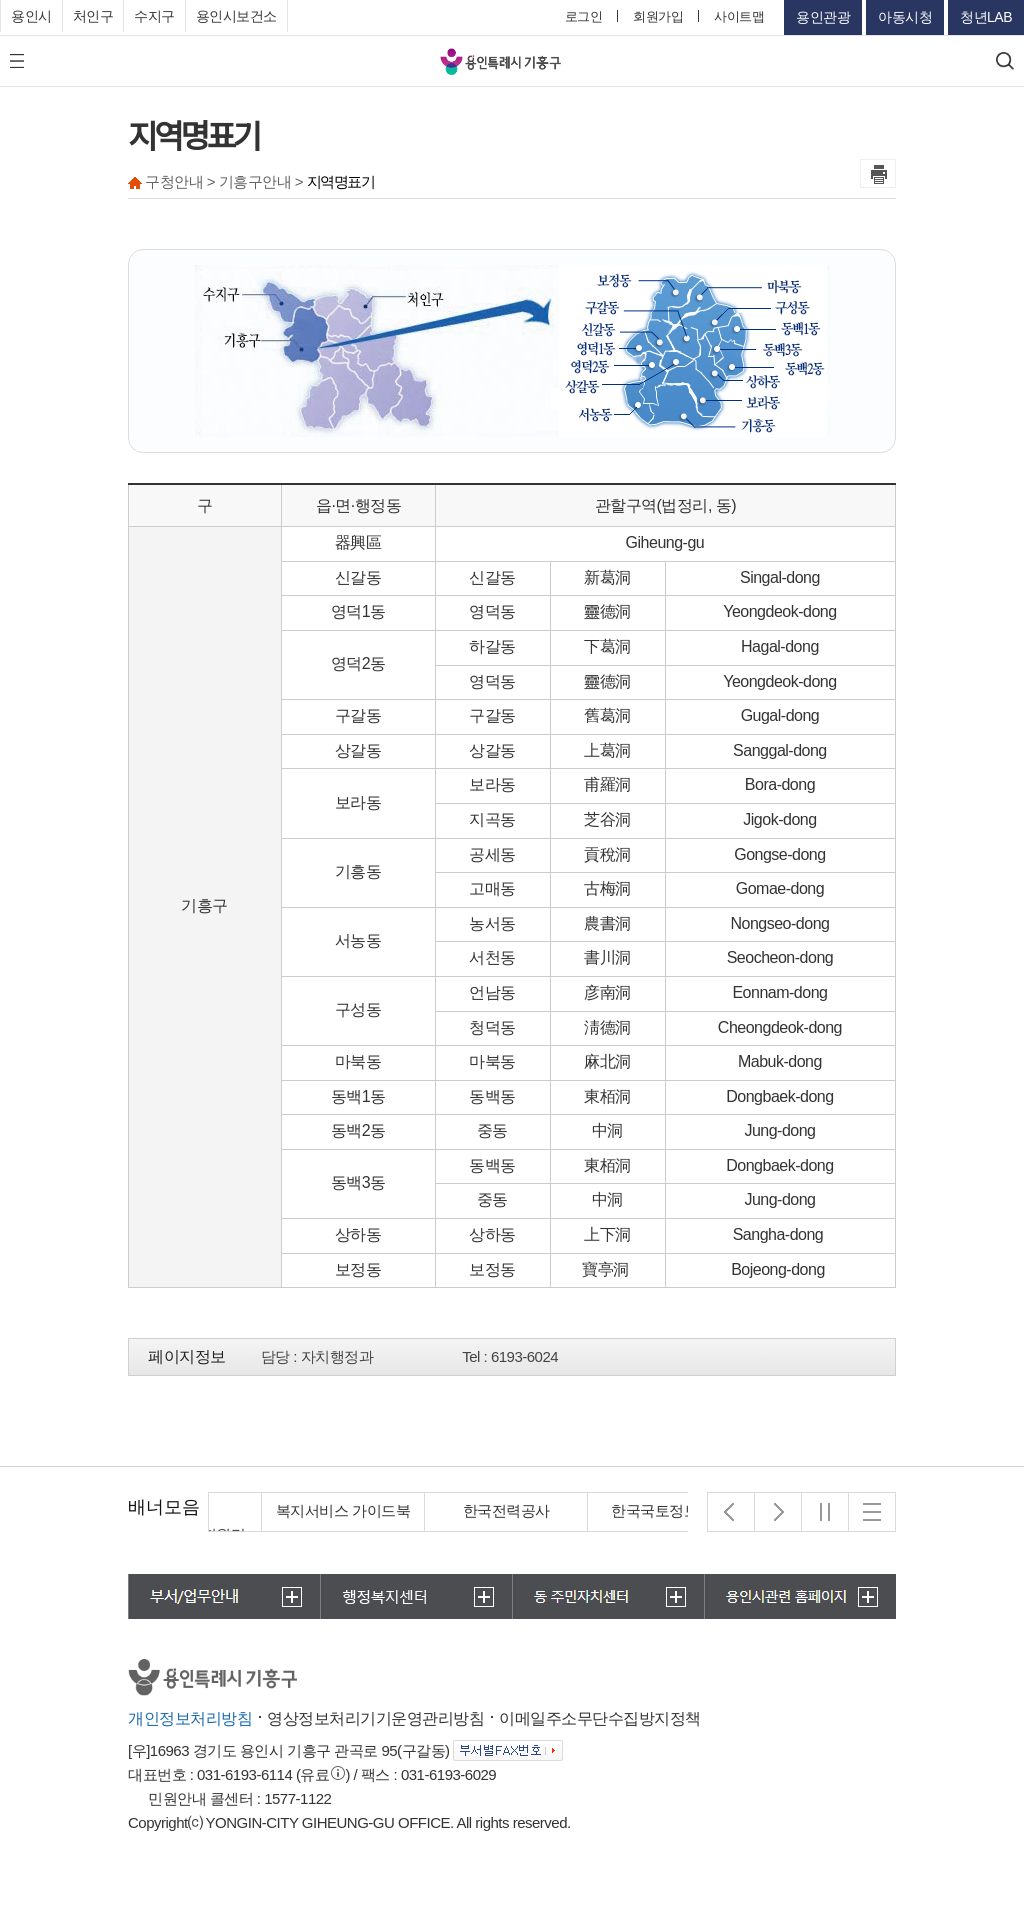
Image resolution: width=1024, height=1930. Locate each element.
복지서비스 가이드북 (453, 1510)
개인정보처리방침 (190, 1718)
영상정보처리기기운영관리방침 (375, 1718)
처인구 (93, 16)
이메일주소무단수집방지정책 (600, 1718)
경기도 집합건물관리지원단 (290, 1522)
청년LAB (986, 17)
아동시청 (905, 17)
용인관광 (823, 17)
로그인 (584, 16)
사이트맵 (739, 16)
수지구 (154, 16)
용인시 (31, 16)
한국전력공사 (616, 1510)
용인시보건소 (236, 16)
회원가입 (658, 16)
